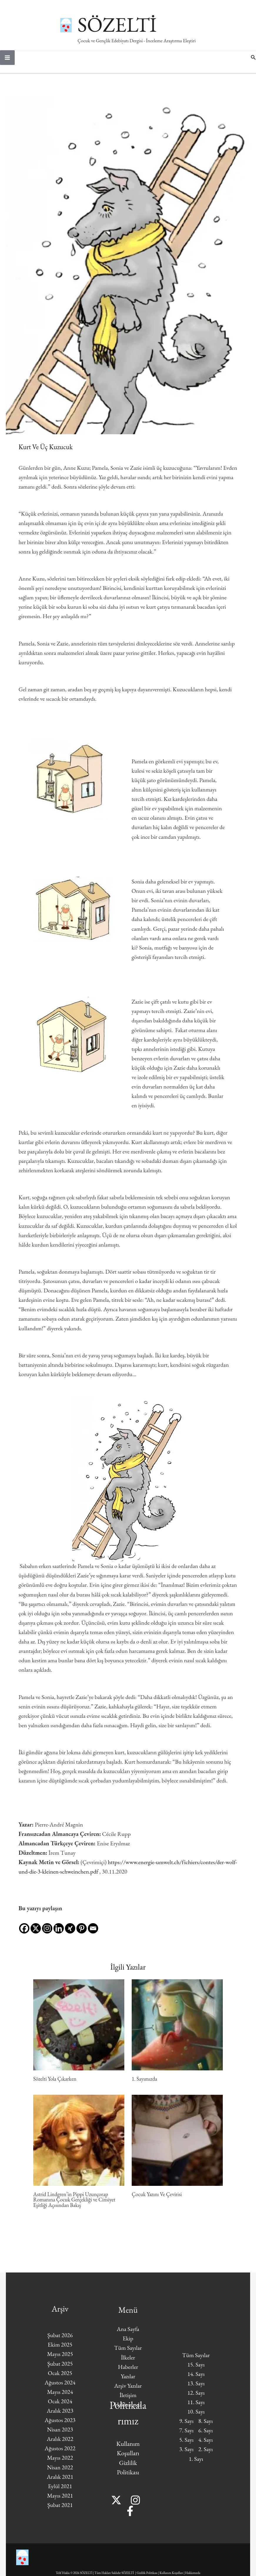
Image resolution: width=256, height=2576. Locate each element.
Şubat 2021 (60, 2510)
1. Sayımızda (144, 2084)
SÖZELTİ (137, 24)
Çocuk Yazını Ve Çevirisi (157, 2199)
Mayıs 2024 (60, 2397)
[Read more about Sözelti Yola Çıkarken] (78, 2029)
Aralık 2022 (60, 2444)
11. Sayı (196, 2407)
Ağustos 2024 (60, 2387)
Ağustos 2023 (60, 2425)
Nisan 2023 (60, 2435)
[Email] (93, 1929)
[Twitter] (119, 2505)
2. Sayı (205, 2454)
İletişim (128, 2400)
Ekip (128, 2344)
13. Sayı (196, 2388)
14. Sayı (196, 2379)
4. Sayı (205, 2445)
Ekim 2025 (60, 2350)
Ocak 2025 (60, 2378)
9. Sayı (186, 2426)
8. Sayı (205, 2426)
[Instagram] (47, 1929)
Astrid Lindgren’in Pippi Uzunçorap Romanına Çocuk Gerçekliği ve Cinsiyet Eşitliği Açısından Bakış (74, 2204)
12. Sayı (196, 2398)
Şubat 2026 (60, 2340)
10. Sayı (196, 2417)
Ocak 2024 (60, 2406)
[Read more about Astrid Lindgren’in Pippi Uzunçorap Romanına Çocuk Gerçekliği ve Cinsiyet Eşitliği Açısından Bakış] (78, 2145)
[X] (36, 1929)
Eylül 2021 (60, 2491)
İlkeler (128, 2363)
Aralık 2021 (60, 2482)
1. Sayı (196, 2464)
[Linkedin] (58, 1929)
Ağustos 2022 (60, 2454)
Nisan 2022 (60, 2472)
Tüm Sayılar (128, 2353)
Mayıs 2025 (60, 2359)
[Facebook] (24, 1929)
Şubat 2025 (60, 2369)
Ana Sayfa (128, 2334)
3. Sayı (186, 2454)
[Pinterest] (81, 1929)
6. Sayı (205, 2436)
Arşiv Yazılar (128, 2391)
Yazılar (128, 2381)
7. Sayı (186, 2436)
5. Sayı (186, 2445)
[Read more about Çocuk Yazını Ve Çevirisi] (177, 2145)
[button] (253, 63)
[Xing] (70, 1929)
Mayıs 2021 (60, 2501)
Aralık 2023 (60, 2416)
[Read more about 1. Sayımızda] (177, 2029)
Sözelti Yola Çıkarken (54, 2084)
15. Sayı (196, 2370)
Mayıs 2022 (60, 2463)
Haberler (128, 2372)
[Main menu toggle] (7, 63)
